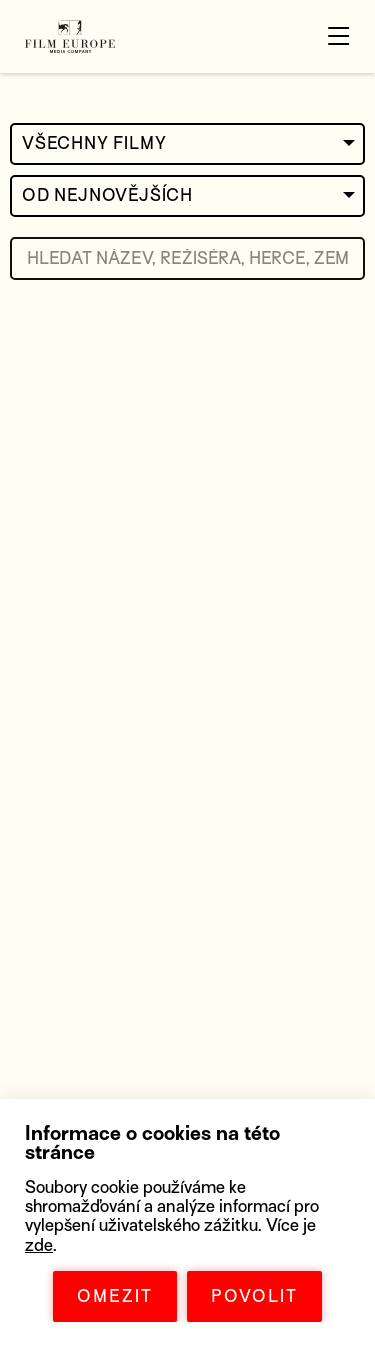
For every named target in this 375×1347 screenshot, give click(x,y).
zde (39, 1245)
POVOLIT (254, 1296)
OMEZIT (115, 1296)
